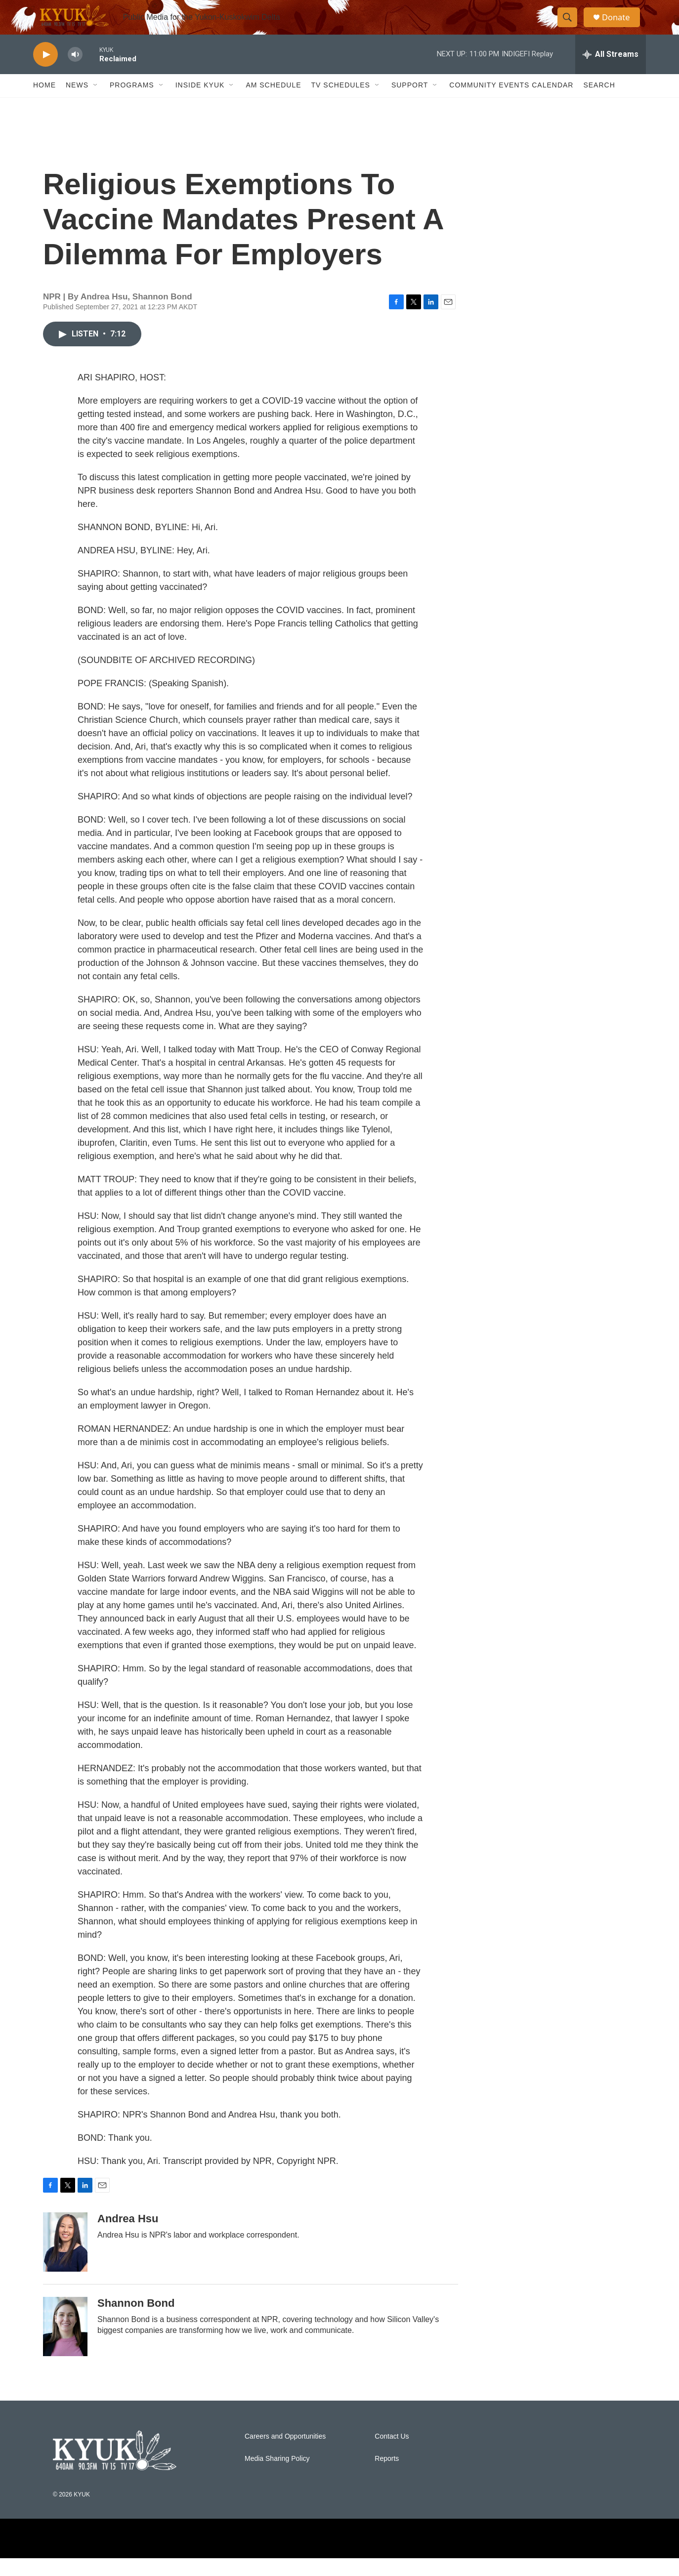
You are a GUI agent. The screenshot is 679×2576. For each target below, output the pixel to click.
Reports (387, 2476)
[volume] (75, 72)
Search (599, 103)
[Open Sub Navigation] (96, 103)
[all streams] (610, 71)
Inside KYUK (200, 103)
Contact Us (392, 2453)
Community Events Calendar (511, 103)
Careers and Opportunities (285, 2453)
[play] (45, 72)
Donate (620, 26)
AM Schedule (273, 103)
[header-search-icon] (571, 26)
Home (44, 103)
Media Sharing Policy (277, 2476)
